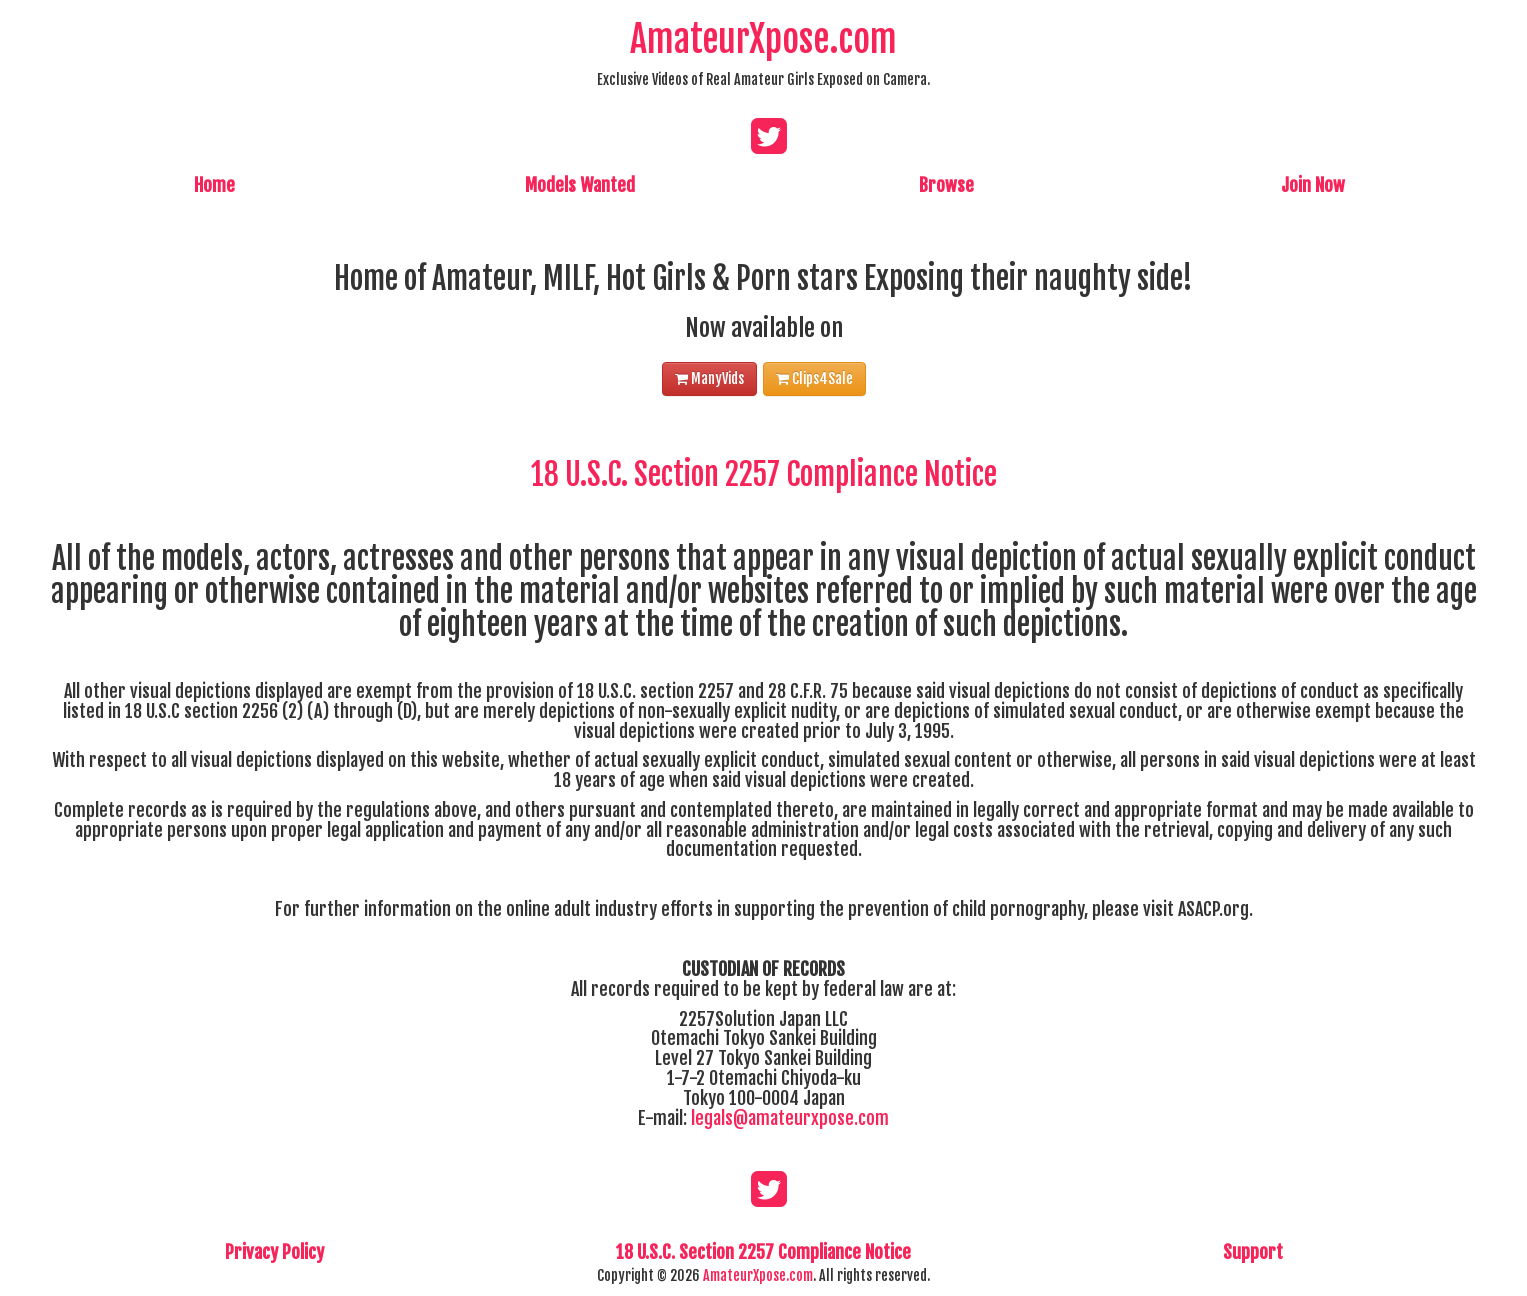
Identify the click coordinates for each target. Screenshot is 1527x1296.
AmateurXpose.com (763, 39)
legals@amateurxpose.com (790, 1118)
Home (214, 185)
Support (1253, 1252)
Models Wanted (580, 185)
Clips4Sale (814, 378)
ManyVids (709, 378)
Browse (946, 185)
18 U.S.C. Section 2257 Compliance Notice (764, 474)
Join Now (1313, 185)
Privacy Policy (274, 1252)
